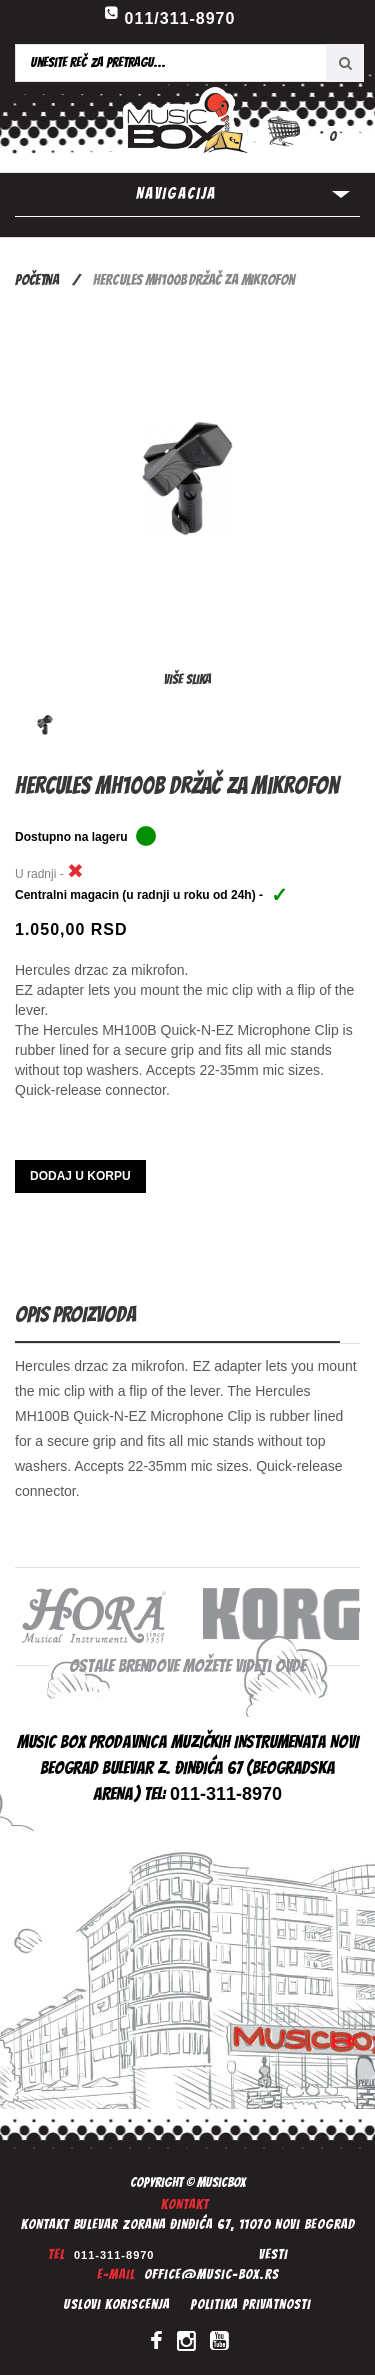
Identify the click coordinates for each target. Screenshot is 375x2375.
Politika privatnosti (250, 2304)
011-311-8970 (114, 2255)
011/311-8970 (180, 18)
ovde (290, 1665)
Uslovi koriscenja (117, 2304)
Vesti (273, 2254)
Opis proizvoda (75, 1314)
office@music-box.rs (211, 2274)
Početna (37, 280)
